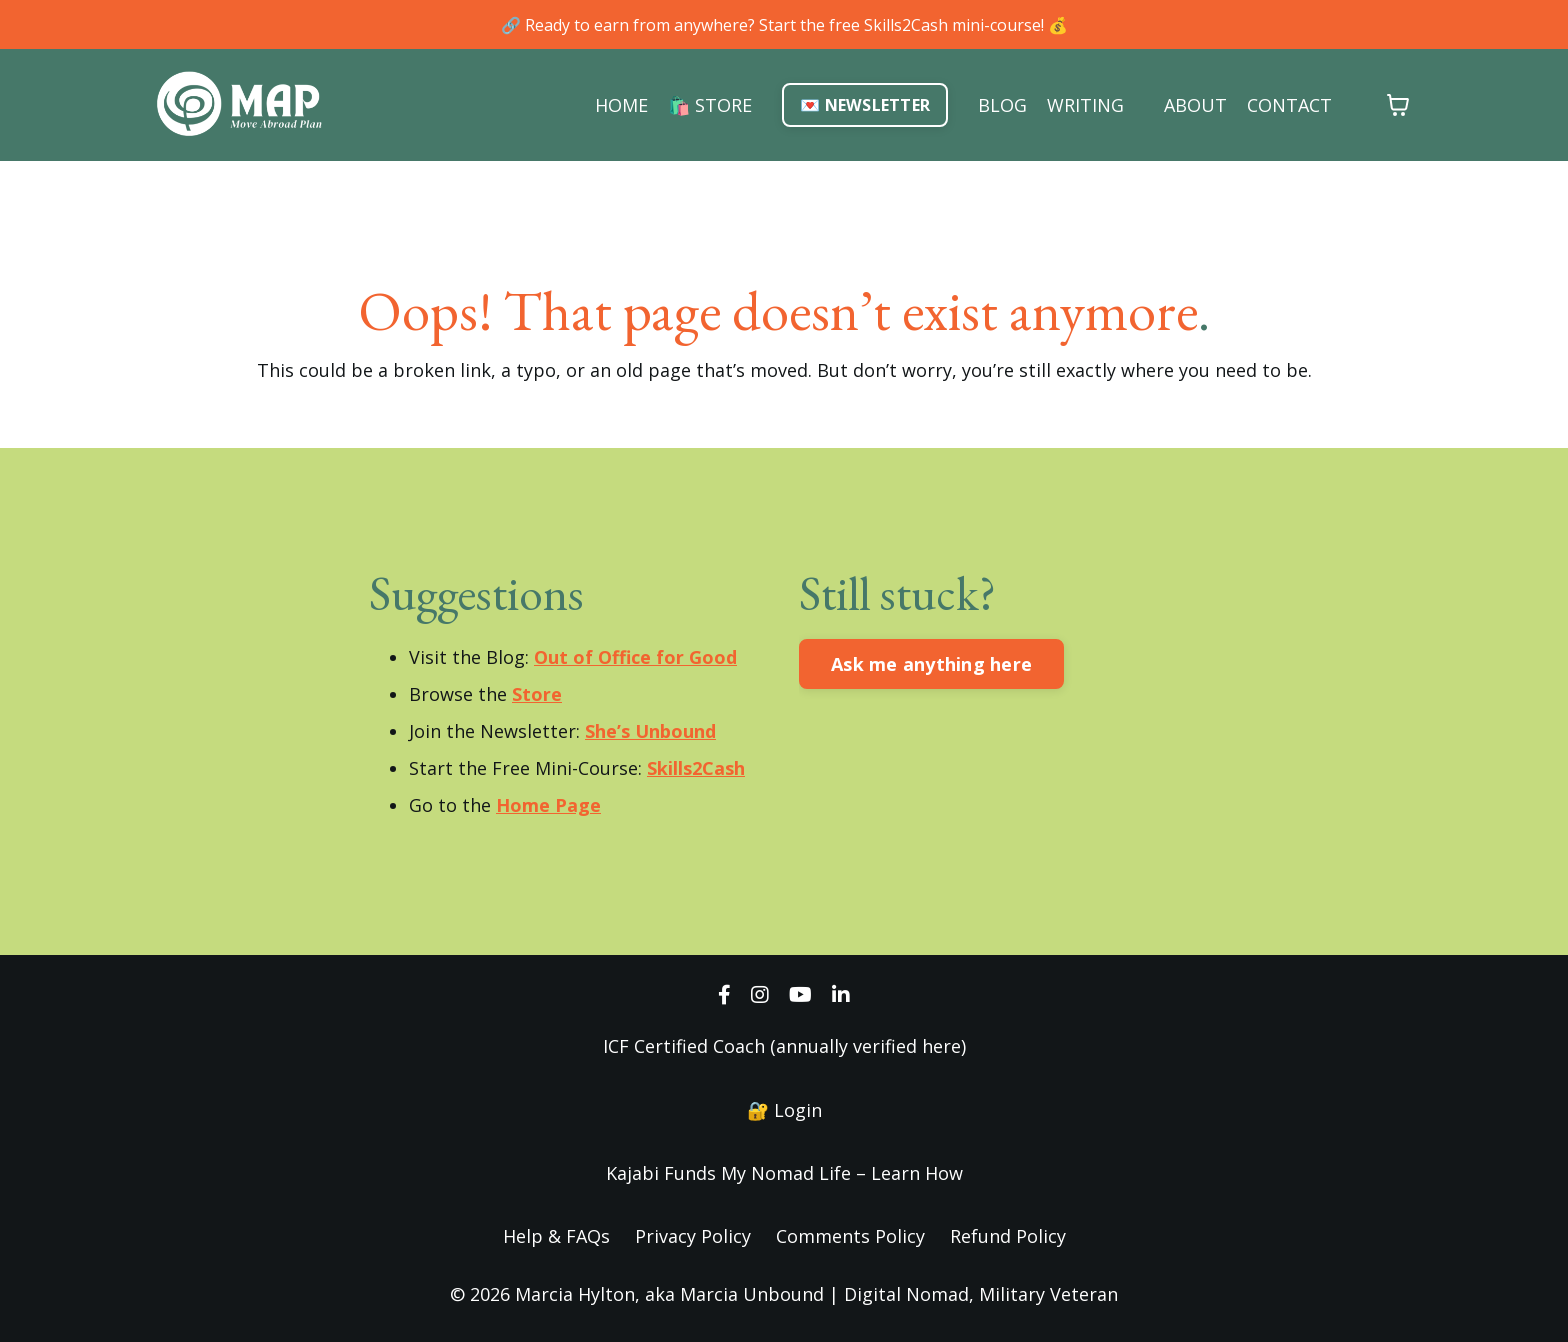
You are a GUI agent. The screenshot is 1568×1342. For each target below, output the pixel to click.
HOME (621, 105)
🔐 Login (784, 1110)
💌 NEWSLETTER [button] (865, 105)
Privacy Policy (693, 1236)
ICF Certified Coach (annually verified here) (784, 1046)
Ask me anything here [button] (931, 664)
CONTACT (1289, 105)
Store (537, 694)
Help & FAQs (556, 1236)
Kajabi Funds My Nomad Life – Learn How (784, 1173)
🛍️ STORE (710, 105)
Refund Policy (1008, 1236)
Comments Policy (850, 1236)
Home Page (548, 805)
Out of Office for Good (635, 657)
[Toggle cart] (1398, 105)
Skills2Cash (696, 768)
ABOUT (1195, 105)
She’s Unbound (650, 731)
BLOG (1002, 105)
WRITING (1085, 105)
